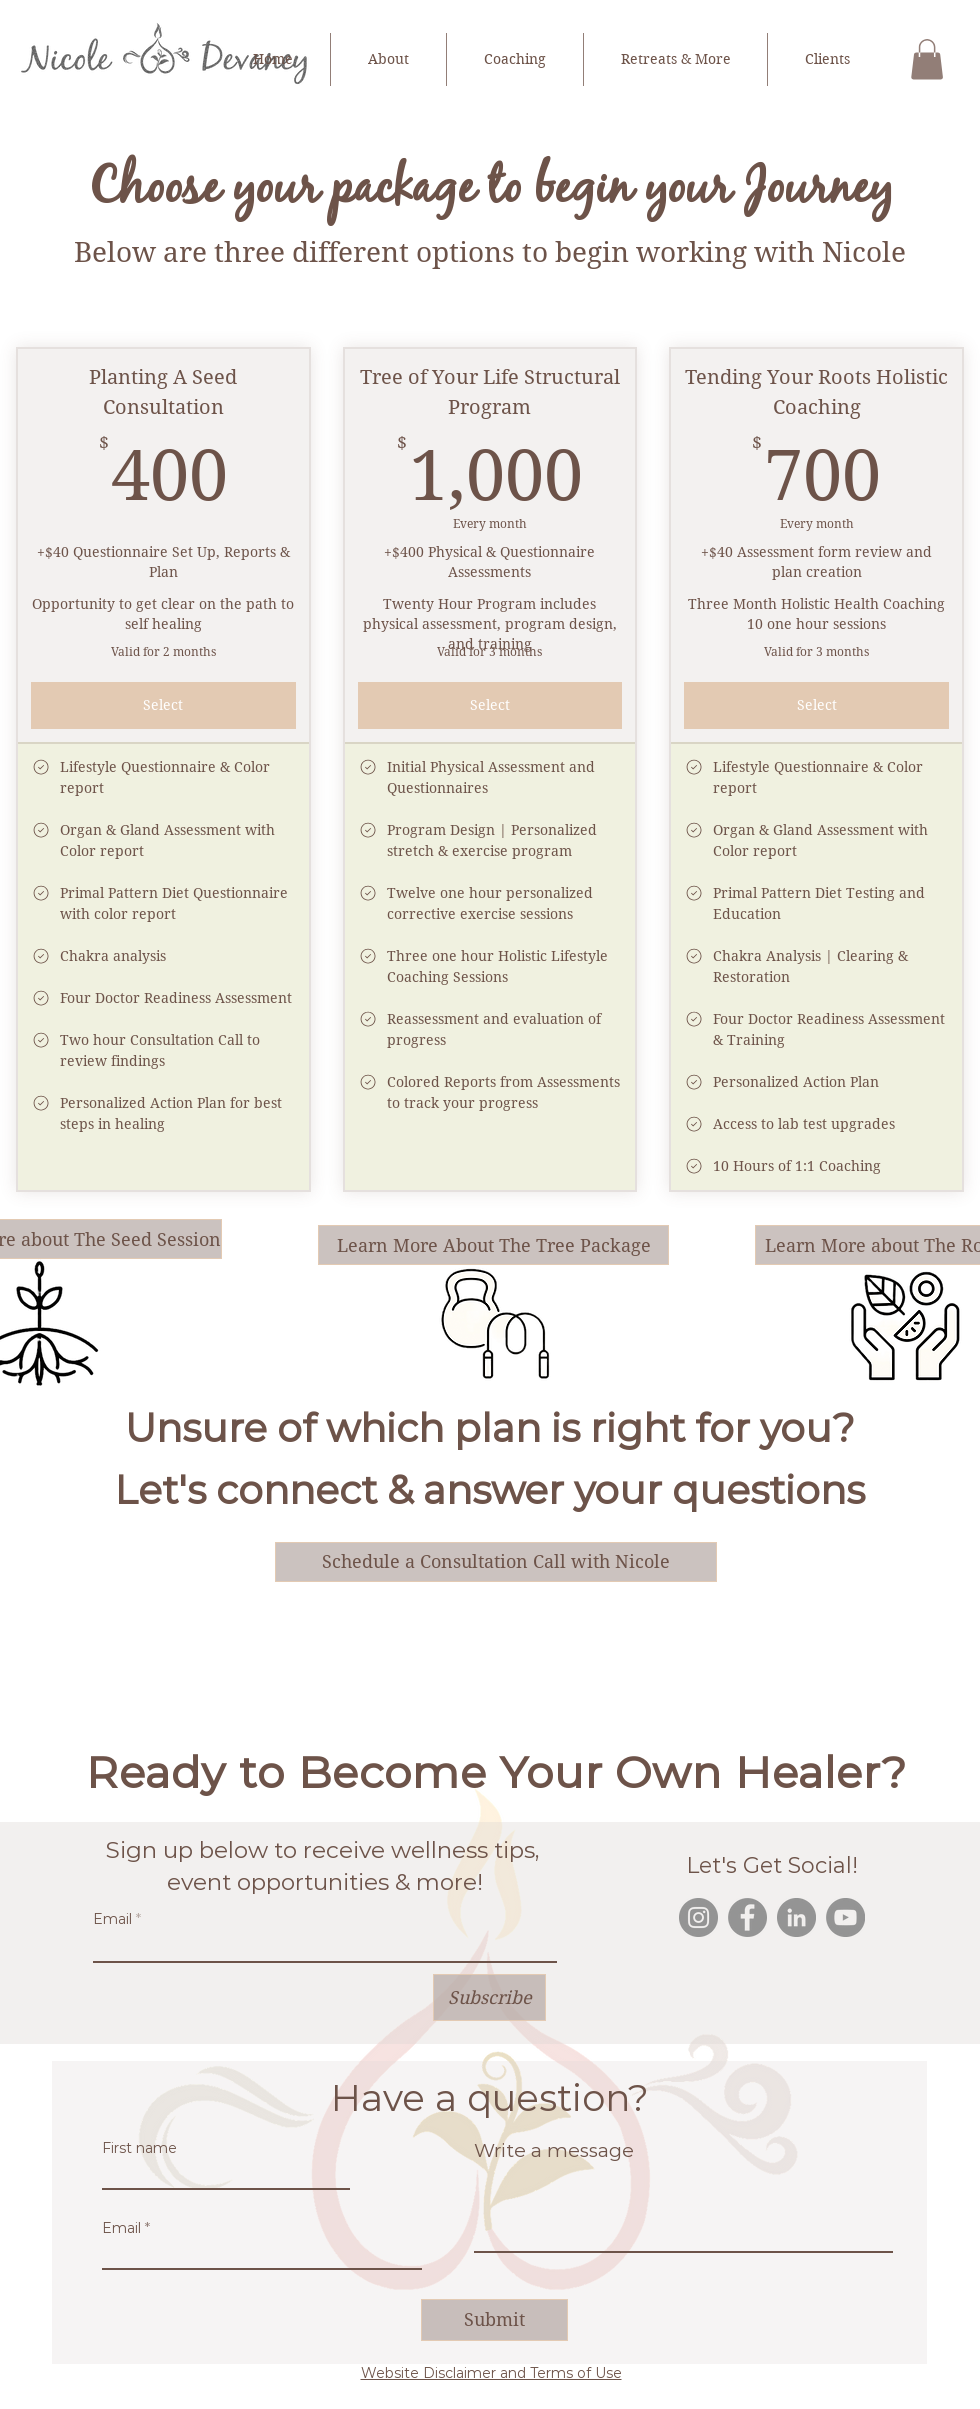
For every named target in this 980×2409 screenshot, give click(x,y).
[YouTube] (845, 1917)
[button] (927, 59)
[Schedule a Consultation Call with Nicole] (496, 1562)
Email (112, 1919)
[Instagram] (698, 1917)
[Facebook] (747, 1917)
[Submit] (494, 2320)
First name (139, 2148)
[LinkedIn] (796, 1917)
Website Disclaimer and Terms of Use (491, 2373)
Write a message (554, 2150)
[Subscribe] (489, 1997)
